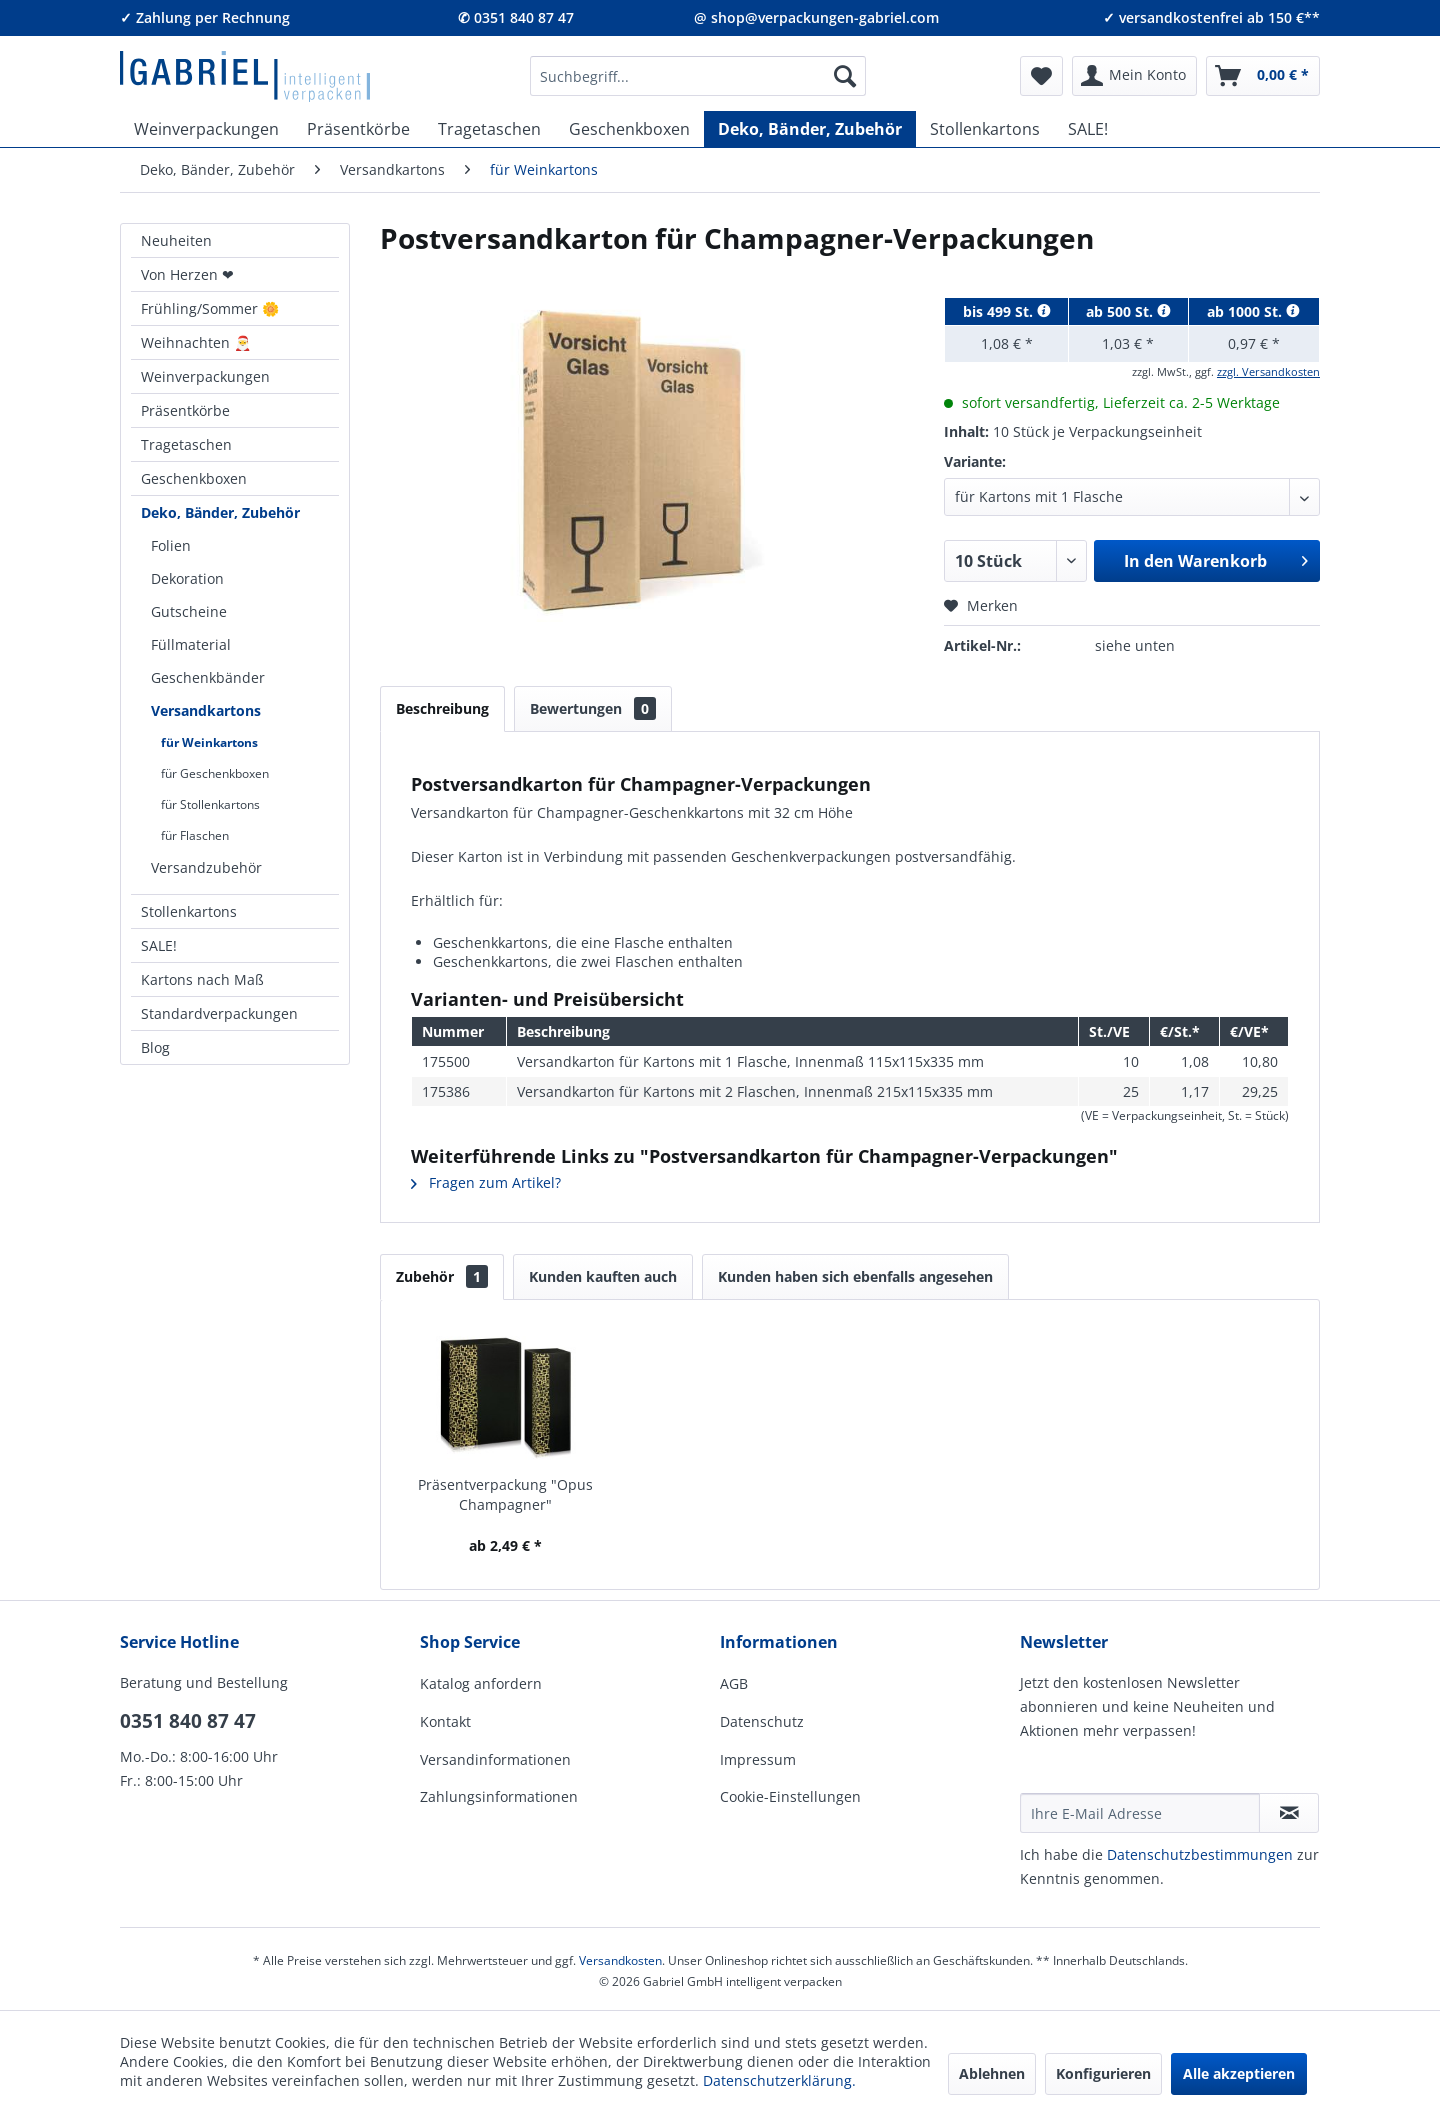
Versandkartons (206, 710)
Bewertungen (593, 708)
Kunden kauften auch (603, 1276)
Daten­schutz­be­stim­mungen (1200, 1854)
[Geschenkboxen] (629, 129)
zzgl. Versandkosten (1268, 371)
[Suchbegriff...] (698, 76)
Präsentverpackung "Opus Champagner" (505, 1494)
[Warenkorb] (1263, 76)
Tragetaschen (186, 444)
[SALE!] (1088, 129)
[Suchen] (845, 76)
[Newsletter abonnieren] (1289, 1813)
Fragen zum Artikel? (486, 1182)
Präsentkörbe (185, 410)
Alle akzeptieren (1239, 2073)
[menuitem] (698, 76)
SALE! (159, 945)
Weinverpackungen (205, 376)
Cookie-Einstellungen (790, 1796)
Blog (155, 1047)
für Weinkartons (209, 742)
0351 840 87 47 (188, 1721)
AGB (734, 1683)
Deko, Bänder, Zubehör (220, 512)
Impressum (758, 1759)
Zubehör (442, 1276)
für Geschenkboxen (215, 773)
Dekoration (187, 578)
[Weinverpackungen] (206, 129)
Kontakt (445, 1721)
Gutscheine (189, 611)
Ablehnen (992, 2073)
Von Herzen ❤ (187, 274)
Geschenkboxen (194, 478)
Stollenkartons (189, 911)
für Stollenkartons (210, 804)
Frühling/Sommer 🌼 (210, 308)
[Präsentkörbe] (358, 129)
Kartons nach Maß (202, 979)
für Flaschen (195, 835)
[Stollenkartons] (985, 129)
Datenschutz (762, 1721)
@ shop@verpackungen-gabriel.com (816, 17)
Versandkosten (620, 1960)
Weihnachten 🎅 (196, 342)
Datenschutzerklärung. (779, 2080)
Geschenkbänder (208, 677)
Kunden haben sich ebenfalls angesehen (855, 1276)
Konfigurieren (1103, 2073)
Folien (171, 545)
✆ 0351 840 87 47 (516, 17)
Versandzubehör (206, 867)
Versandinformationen (495, 1759)
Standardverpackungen (219, 1013)
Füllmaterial (191, 644)
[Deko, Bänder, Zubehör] (810, 129)
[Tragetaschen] (489, 129)
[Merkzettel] (1041, 76)
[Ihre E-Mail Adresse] (1140, 1813)
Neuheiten (176, 240)
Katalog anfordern (481, 1683)
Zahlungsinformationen (499, 1796)
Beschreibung (442, 708)
